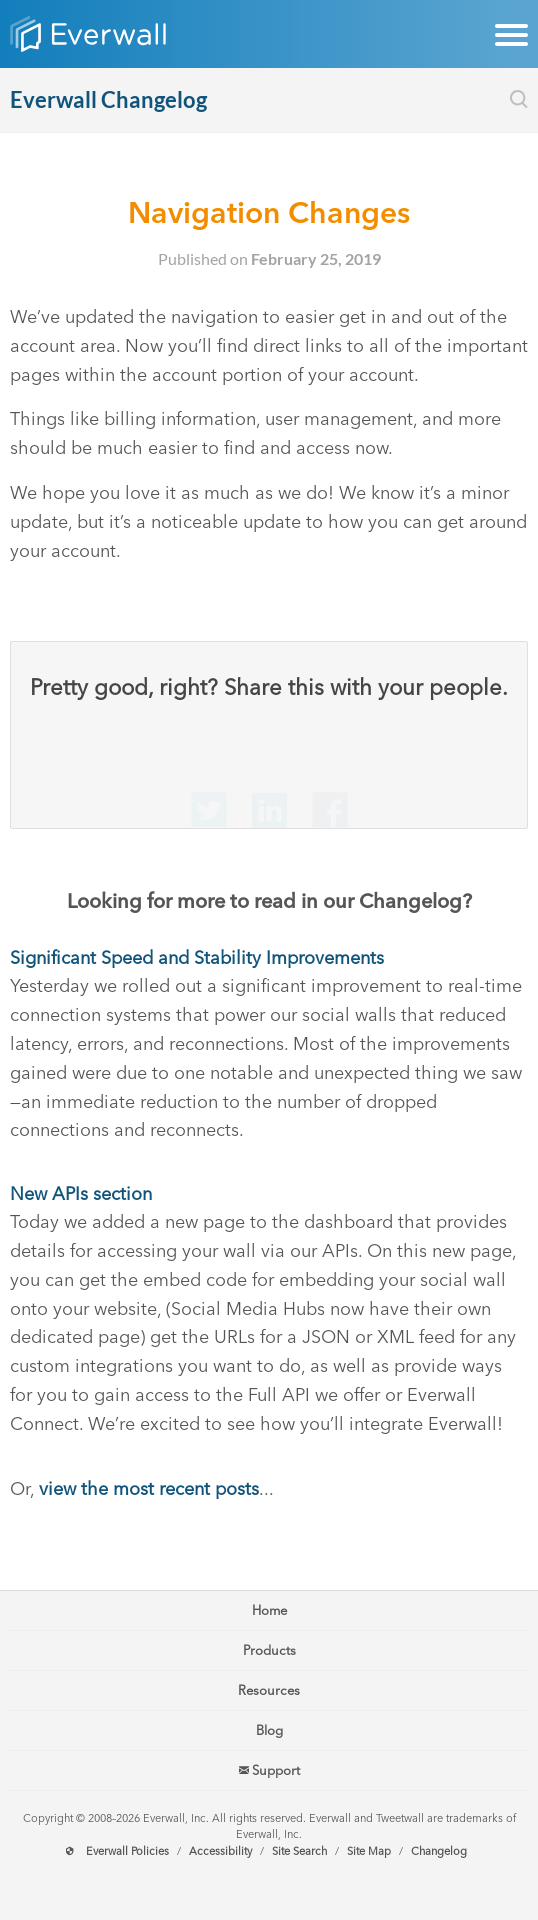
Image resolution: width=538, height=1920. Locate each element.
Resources (269, 1690)
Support (269, 1770)
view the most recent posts (149, 1489)
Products (269, 1650)
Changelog (439, 1851)
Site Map (369, 1851)
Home (269, 1610)
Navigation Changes (269, 212)
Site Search (299, 1851)
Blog (269, 1730)
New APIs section (81, 1194)
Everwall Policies (127, 1851)
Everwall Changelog (108, 99)
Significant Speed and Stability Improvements (197, 958)
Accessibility (220, 1851)
